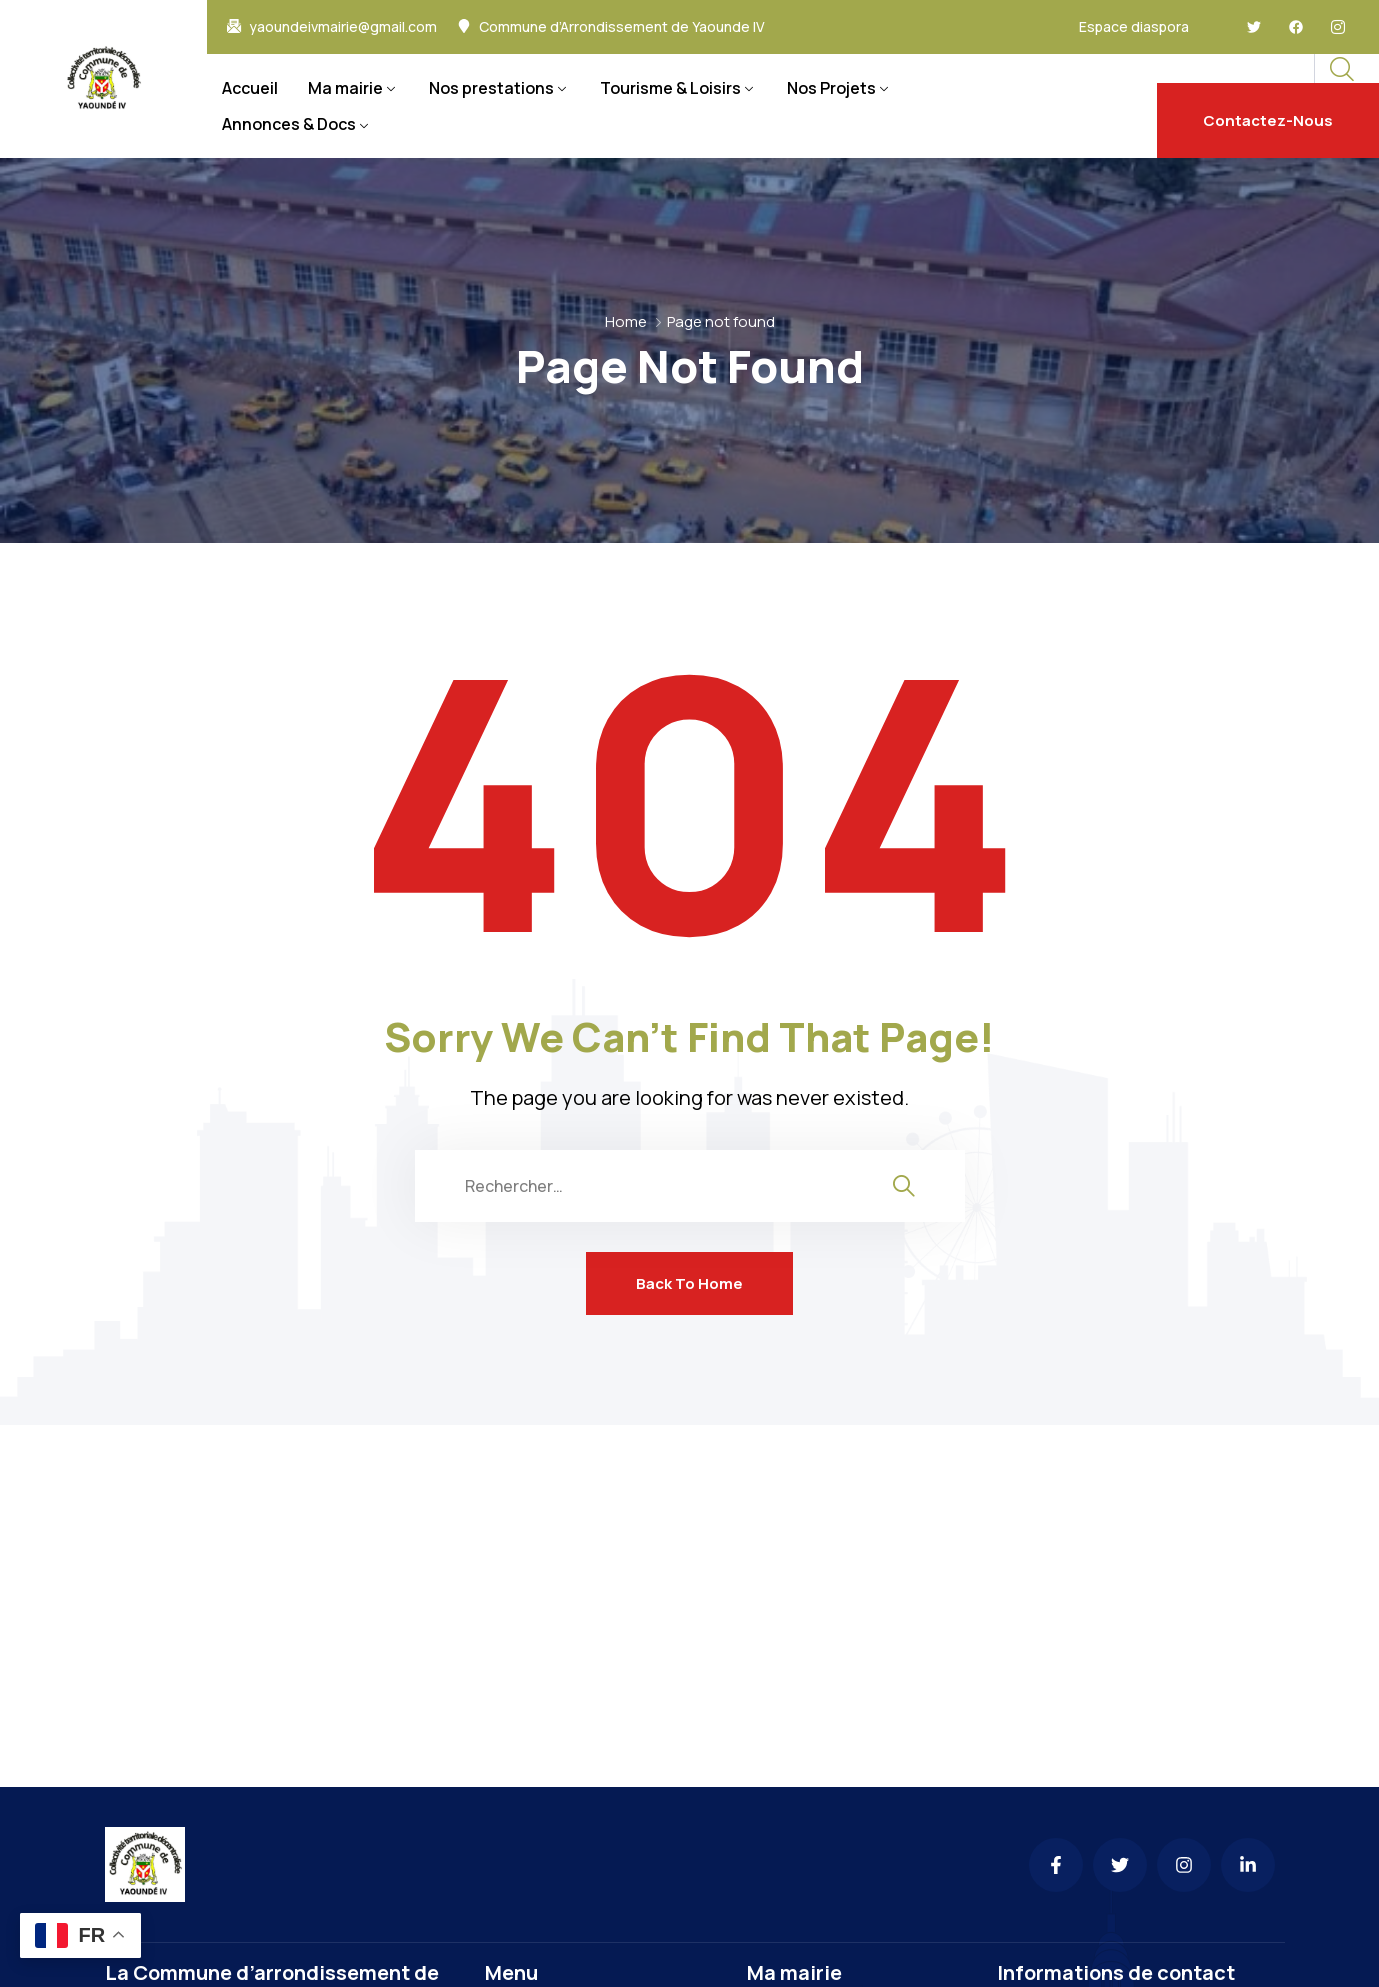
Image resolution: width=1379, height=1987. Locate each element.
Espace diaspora (1134, 26)
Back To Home (689, 1283)
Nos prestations (491, 88)
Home (626, 321)
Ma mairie (345, 88)
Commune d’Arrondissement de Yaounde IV (622, 27)
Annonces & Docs (289, 124)
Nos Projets (831, 88)
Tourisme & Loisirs (670, 88)
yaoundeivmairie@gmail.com (343, 27)
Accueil (250, 88)
